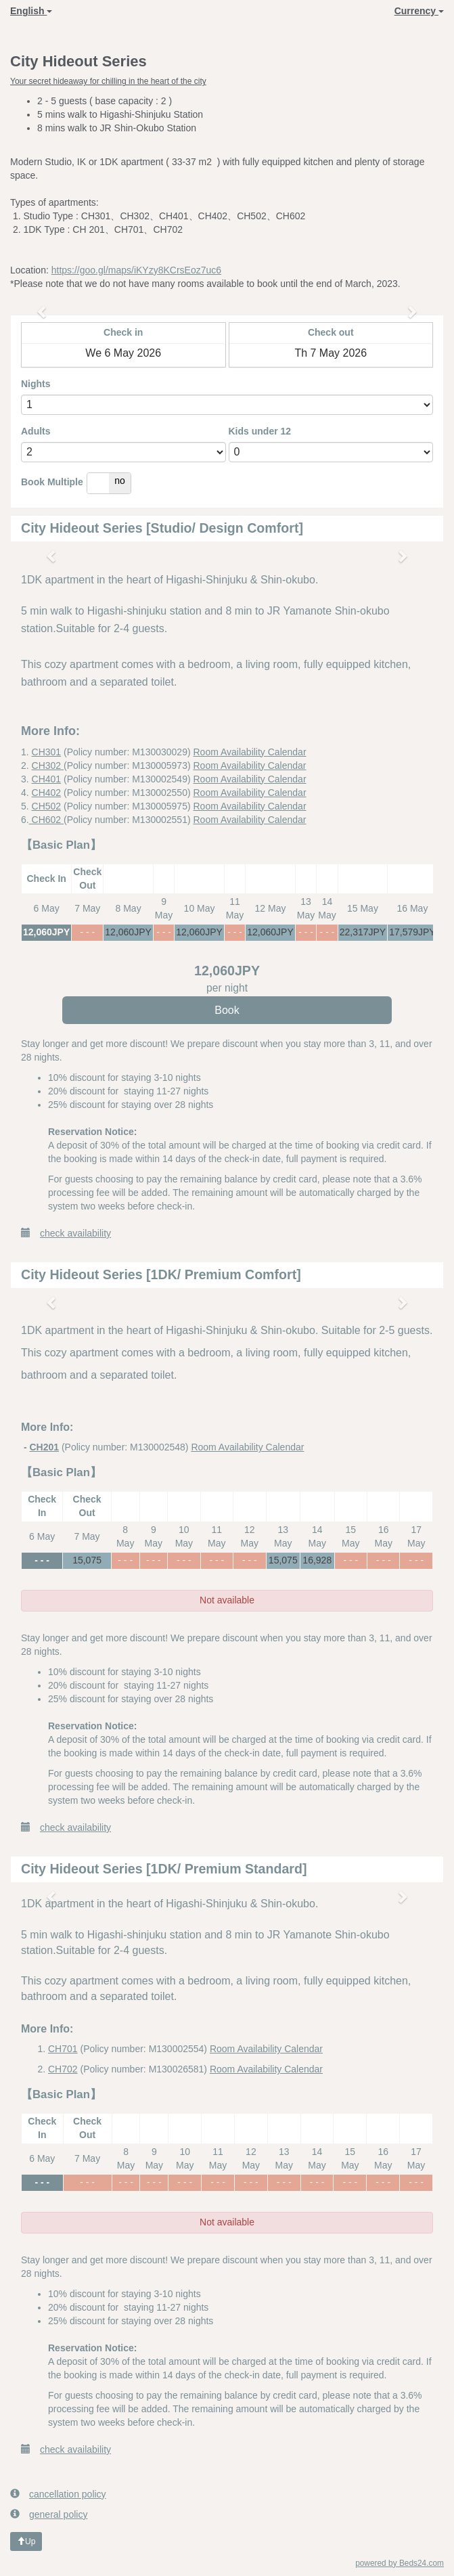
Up (26, 2541)
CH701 (63, 2048)
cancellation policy (58, 2494)
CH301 (47, 752)
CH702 (63, 2069)
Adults (36, 431)
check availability (66, 1233)
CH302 (48, 765)
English (31, 10)
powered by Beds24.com (399, 2563)
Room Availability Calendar (250, 752)
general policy (48, 2514)
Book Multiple (52, 481)
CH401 (47, 779)
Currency (419, 10)
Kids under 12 (260, 431)
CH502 (47, 806)
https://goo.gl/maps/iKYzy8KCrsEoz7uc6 (136, 270)
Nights (36, 383)
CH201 (44, 1447)
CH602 (46, 819)
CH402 (47, 792)
